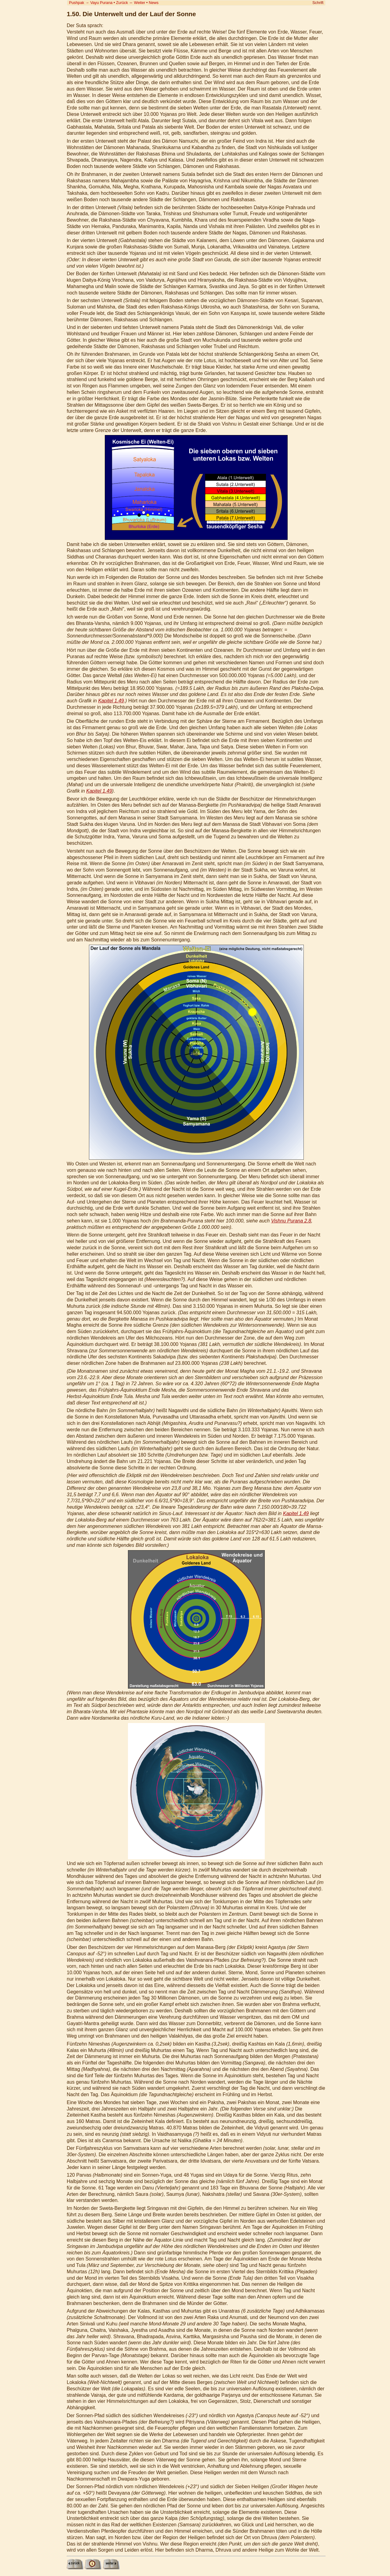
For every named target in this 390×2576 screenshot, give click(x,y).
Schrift (317, 2)
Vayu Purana (101, 2)
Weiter (139, 2)
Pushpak (76, 2)
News (153, 2)
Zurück (122, 2)
